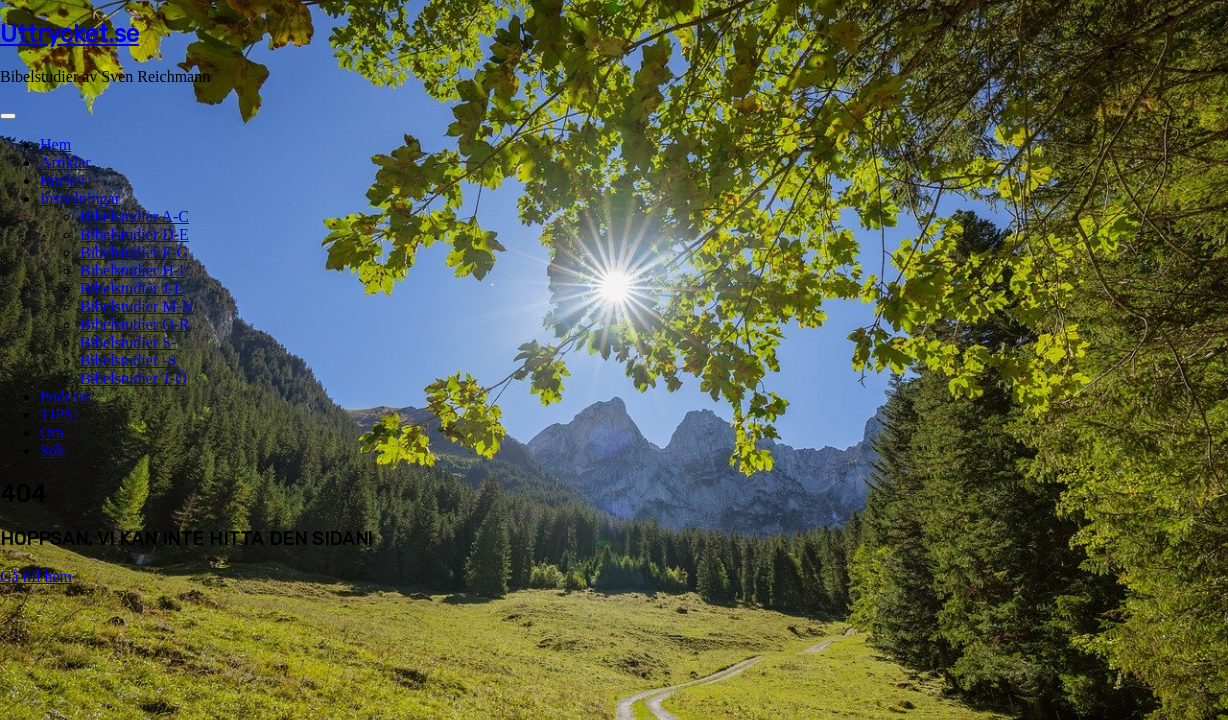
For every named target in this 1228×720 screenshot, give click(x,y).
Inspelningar (80, 198)
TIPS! (59, 414)
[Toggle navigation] (8, 116)
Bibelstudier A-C (134, 216)
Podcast (65, 396)
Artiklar (65, 162)
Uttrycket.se (69, 34)
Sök (52, 450)
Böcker (63, 180)
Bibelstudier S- (128, 342)
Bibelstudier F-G (134, 252)
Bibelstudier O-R (135, 324)
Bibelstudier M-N (136, 306)
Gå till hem (36, 576)
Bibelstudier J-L (132, 288)
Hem (55, 144)
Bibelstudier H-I (132, 270)
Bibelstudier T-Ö (133, 378)
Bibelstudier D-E (134, 234)
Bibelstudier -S (128, 360)
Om (52, 432)
